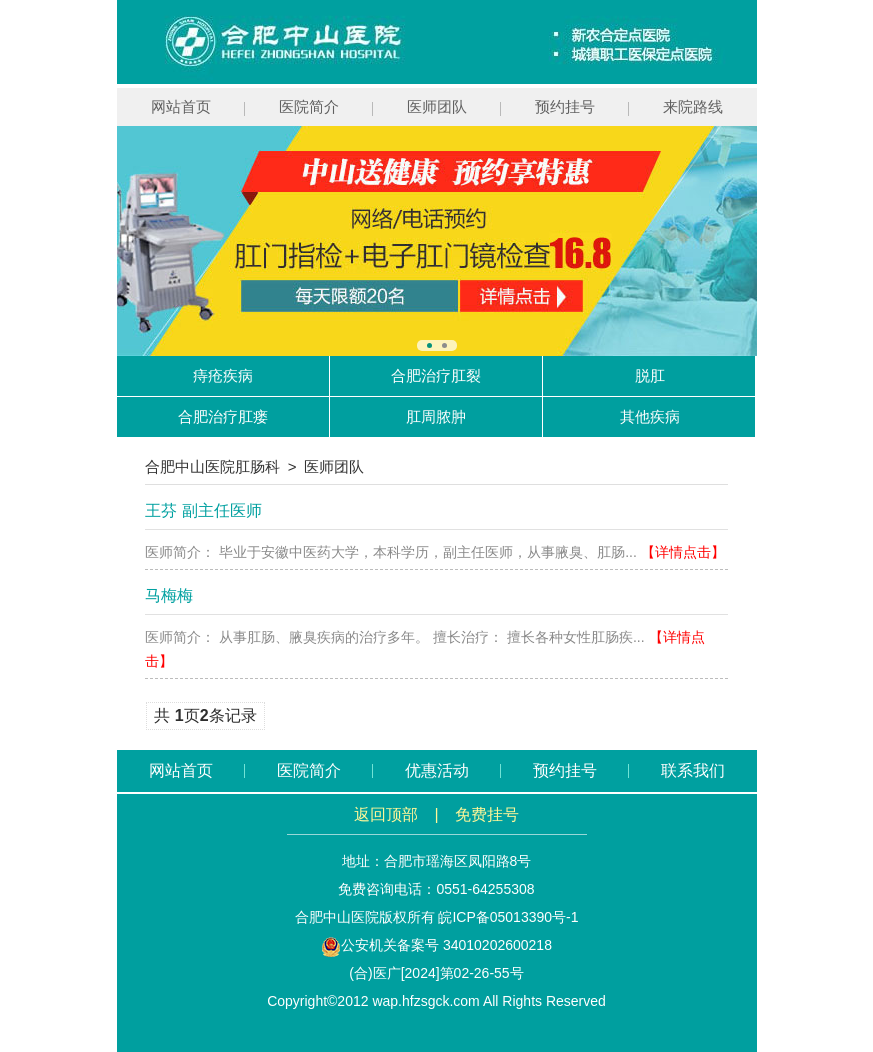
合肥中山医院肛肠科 (212, 466)
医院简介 (309, 106)
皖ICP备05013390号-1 (508, 917)
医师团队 (437, 106)
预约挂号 (565, 106)
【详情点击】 (683, 552)
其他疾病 (650, 416)
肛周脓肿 (436, 416)
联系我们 (693, 770)
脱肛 (650, 375)
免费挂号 (487, 814)
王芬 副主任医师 (203, 510)
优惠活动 (437, 770)
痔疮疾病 (223, 375)
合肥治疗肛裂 (436, 375)
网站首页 (181, 106)
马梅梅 (169, 595)
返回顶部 (386, 814)
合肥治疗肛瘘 (223, 416)
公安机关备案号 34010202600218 (436, 945)
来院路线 (693, 106)
